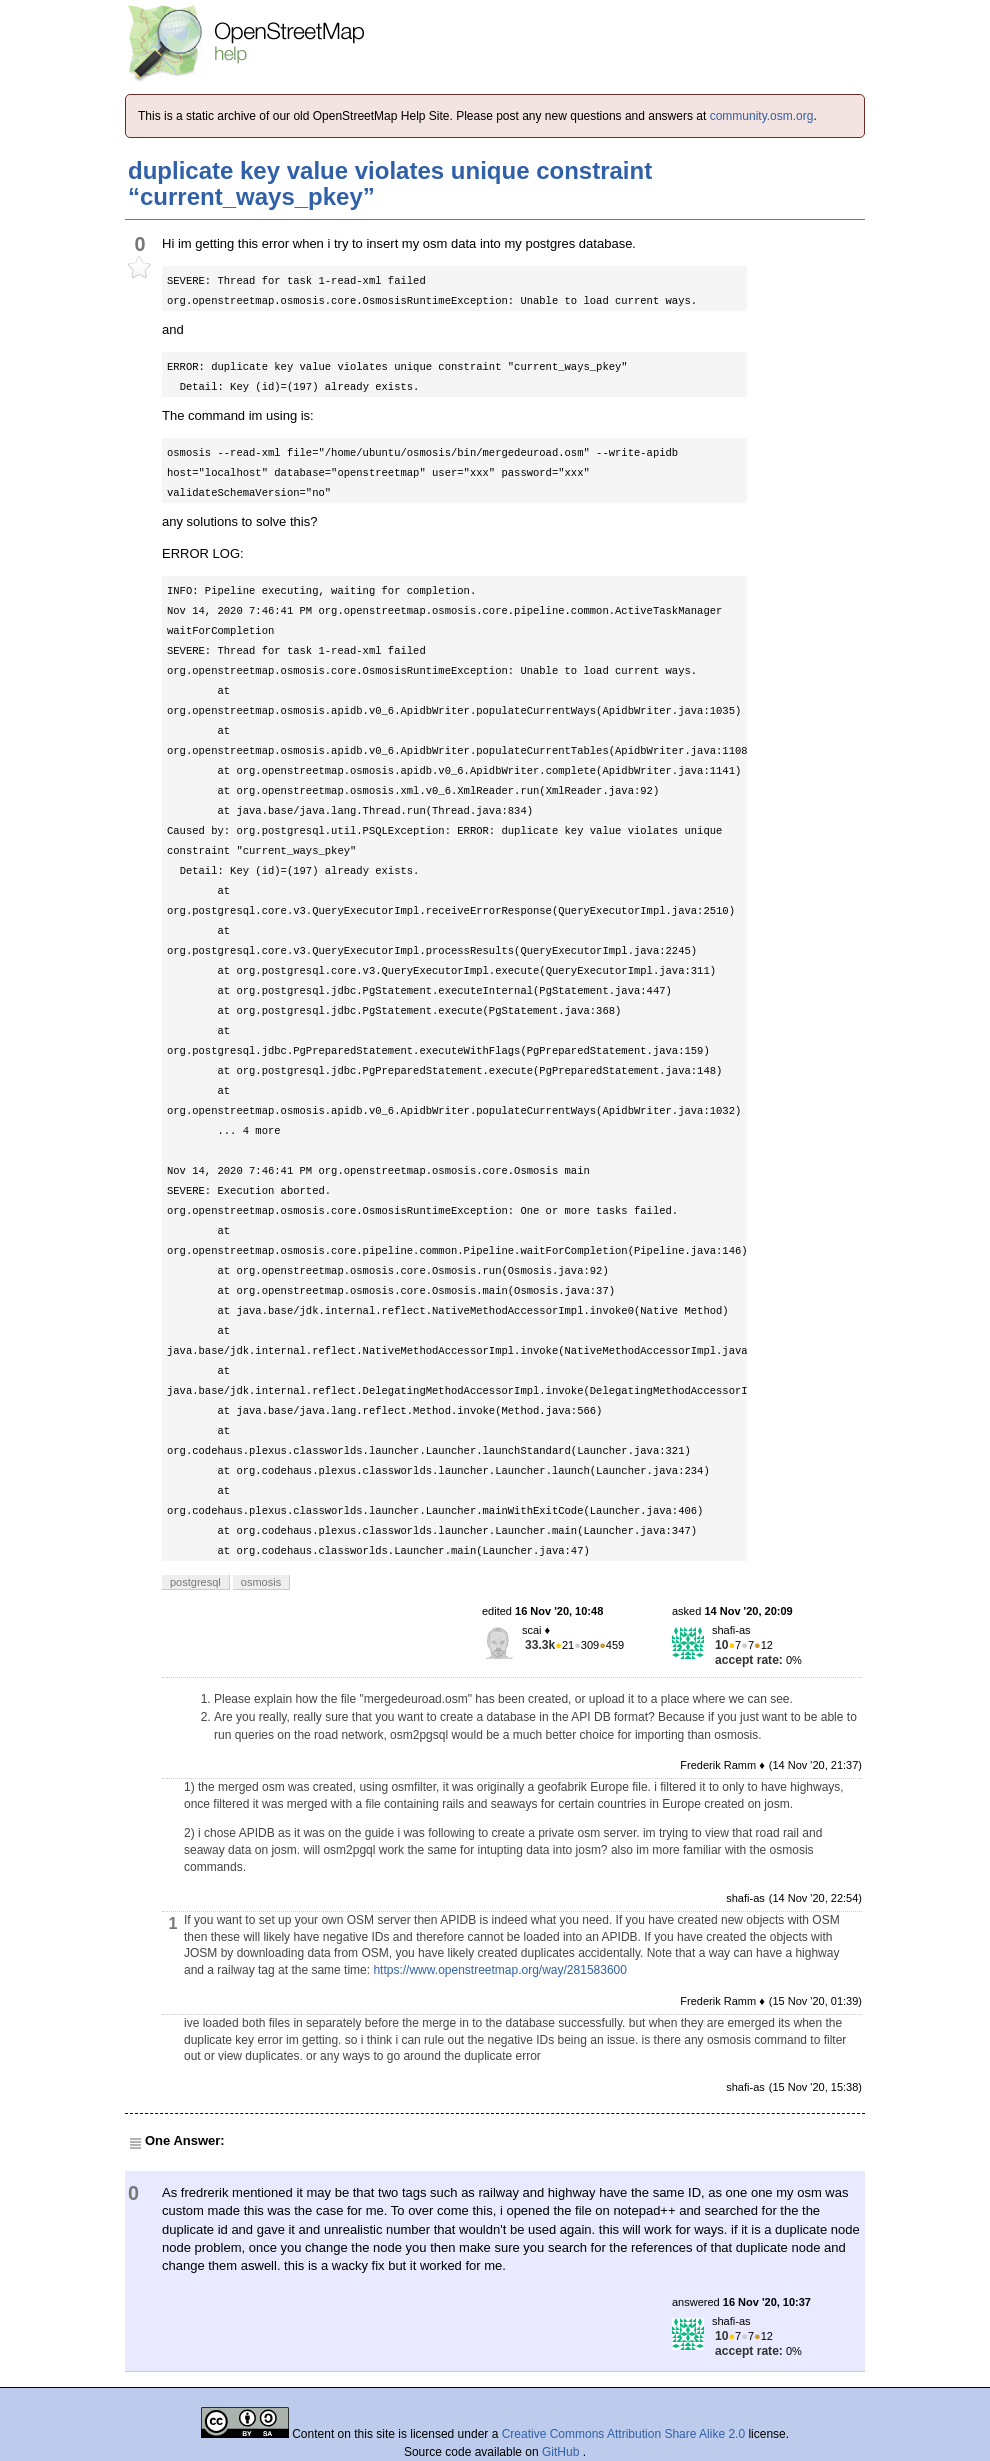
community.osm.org (762, 116)
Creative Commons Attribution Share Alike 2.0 (623, 2434)
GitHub (562, 2452)
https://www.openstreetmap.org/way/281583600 (500, 1970)
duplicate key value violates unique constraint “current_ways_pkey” (390, 183)
